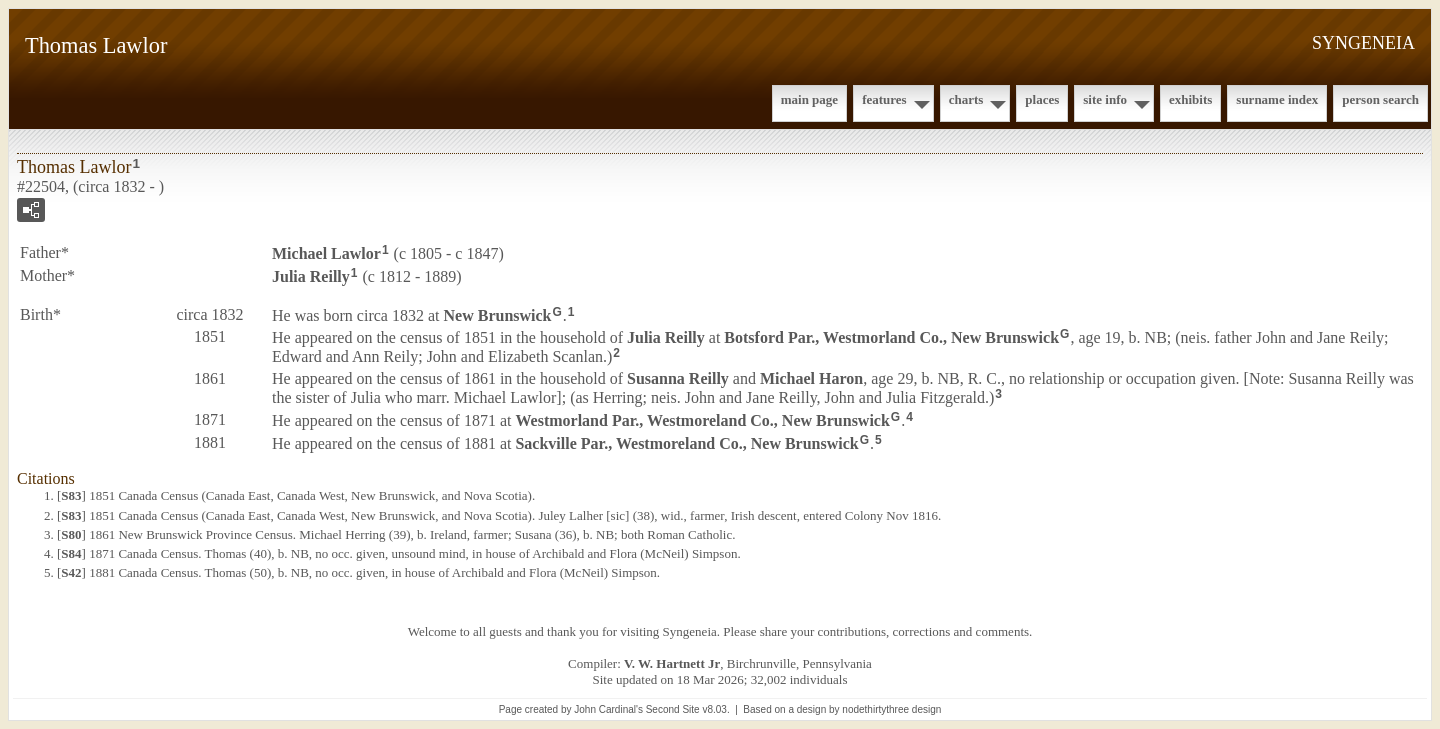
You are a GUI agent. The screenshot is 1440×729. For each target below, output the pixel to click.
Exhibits (1190, 99)
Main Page (809, 99)
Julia (311, 276)
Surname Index (1277, 99)
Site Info (1105, 99)
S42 (71, 572)
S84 (71, 553)
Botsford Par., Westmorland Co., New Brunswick (891, 337)
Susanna (678, 378)
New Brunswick (498, 314)
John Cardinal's (608, 709)
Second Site (673, 709)
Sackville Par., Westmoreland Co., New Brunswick (686, 442)
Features (884, 99)
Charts (966, 99)
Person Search (1380, 99)
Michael (326, 253)
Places (1042, 99)
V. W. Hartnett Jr (672, 663)
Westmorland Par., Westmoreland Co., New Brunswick (702, 420)
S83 (71, 495)
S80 (71, 534)
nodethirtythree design (891, 709)
